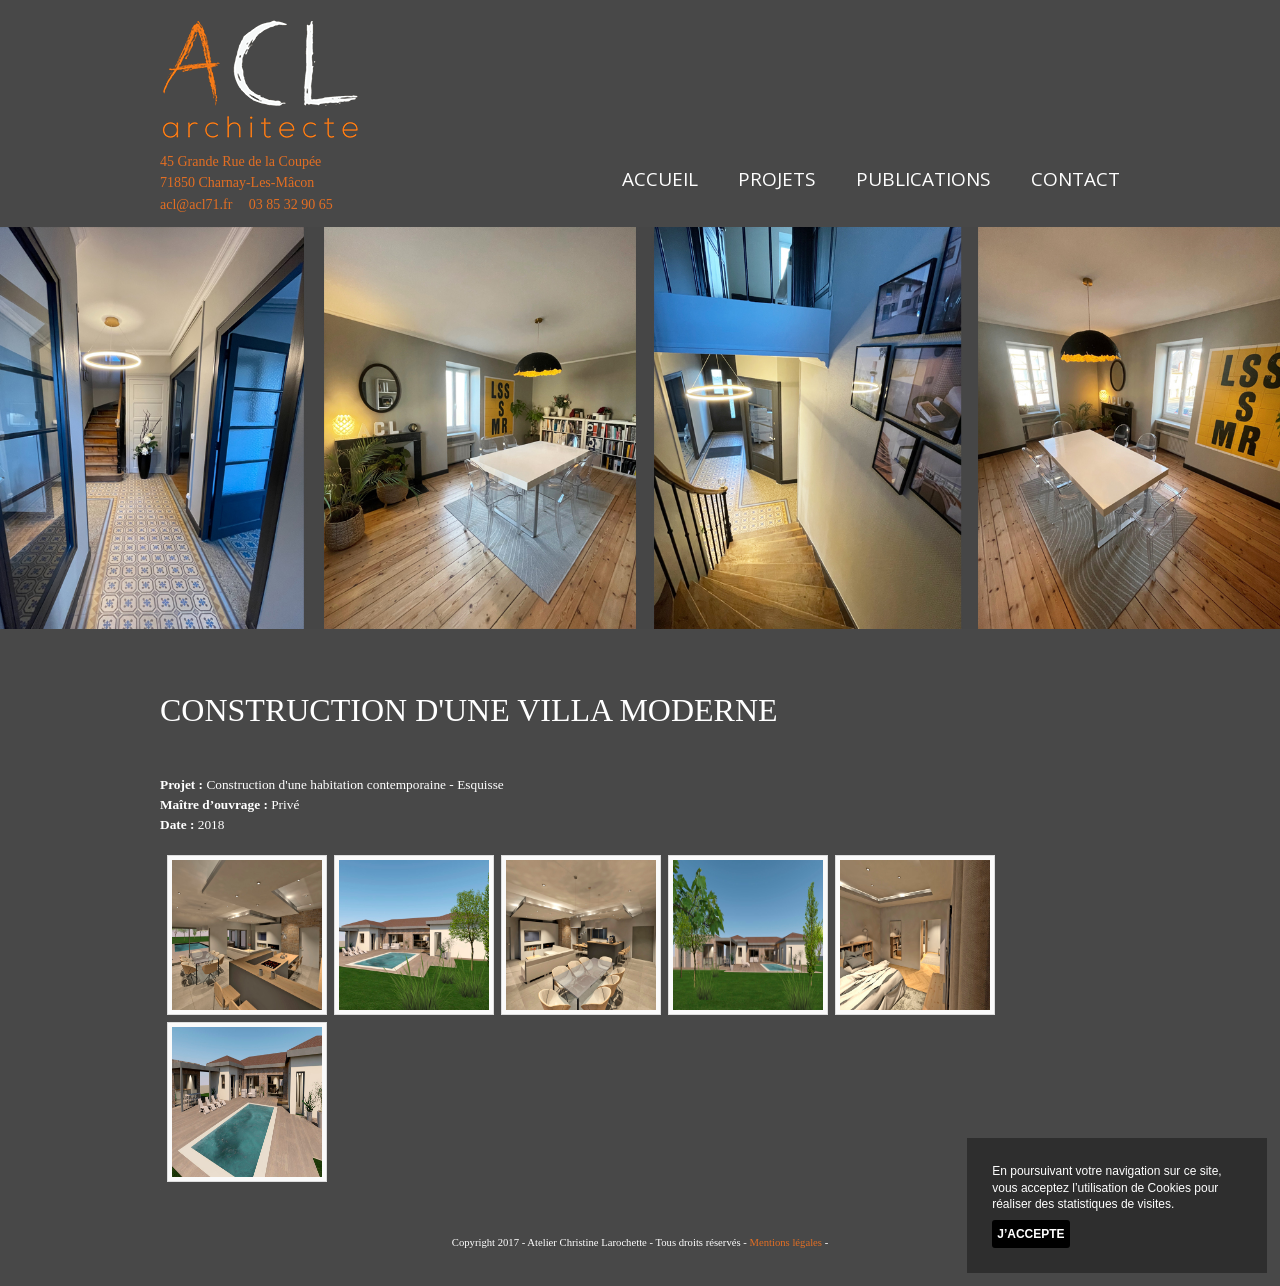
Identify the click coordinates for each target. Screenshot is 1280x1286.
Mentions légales (785, 1242)
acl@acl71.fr (196, 204)
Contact (1075, 179)
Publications (923, 179)
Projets (777, 179)
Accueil (660, 179)
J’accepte (1030, 1234)
